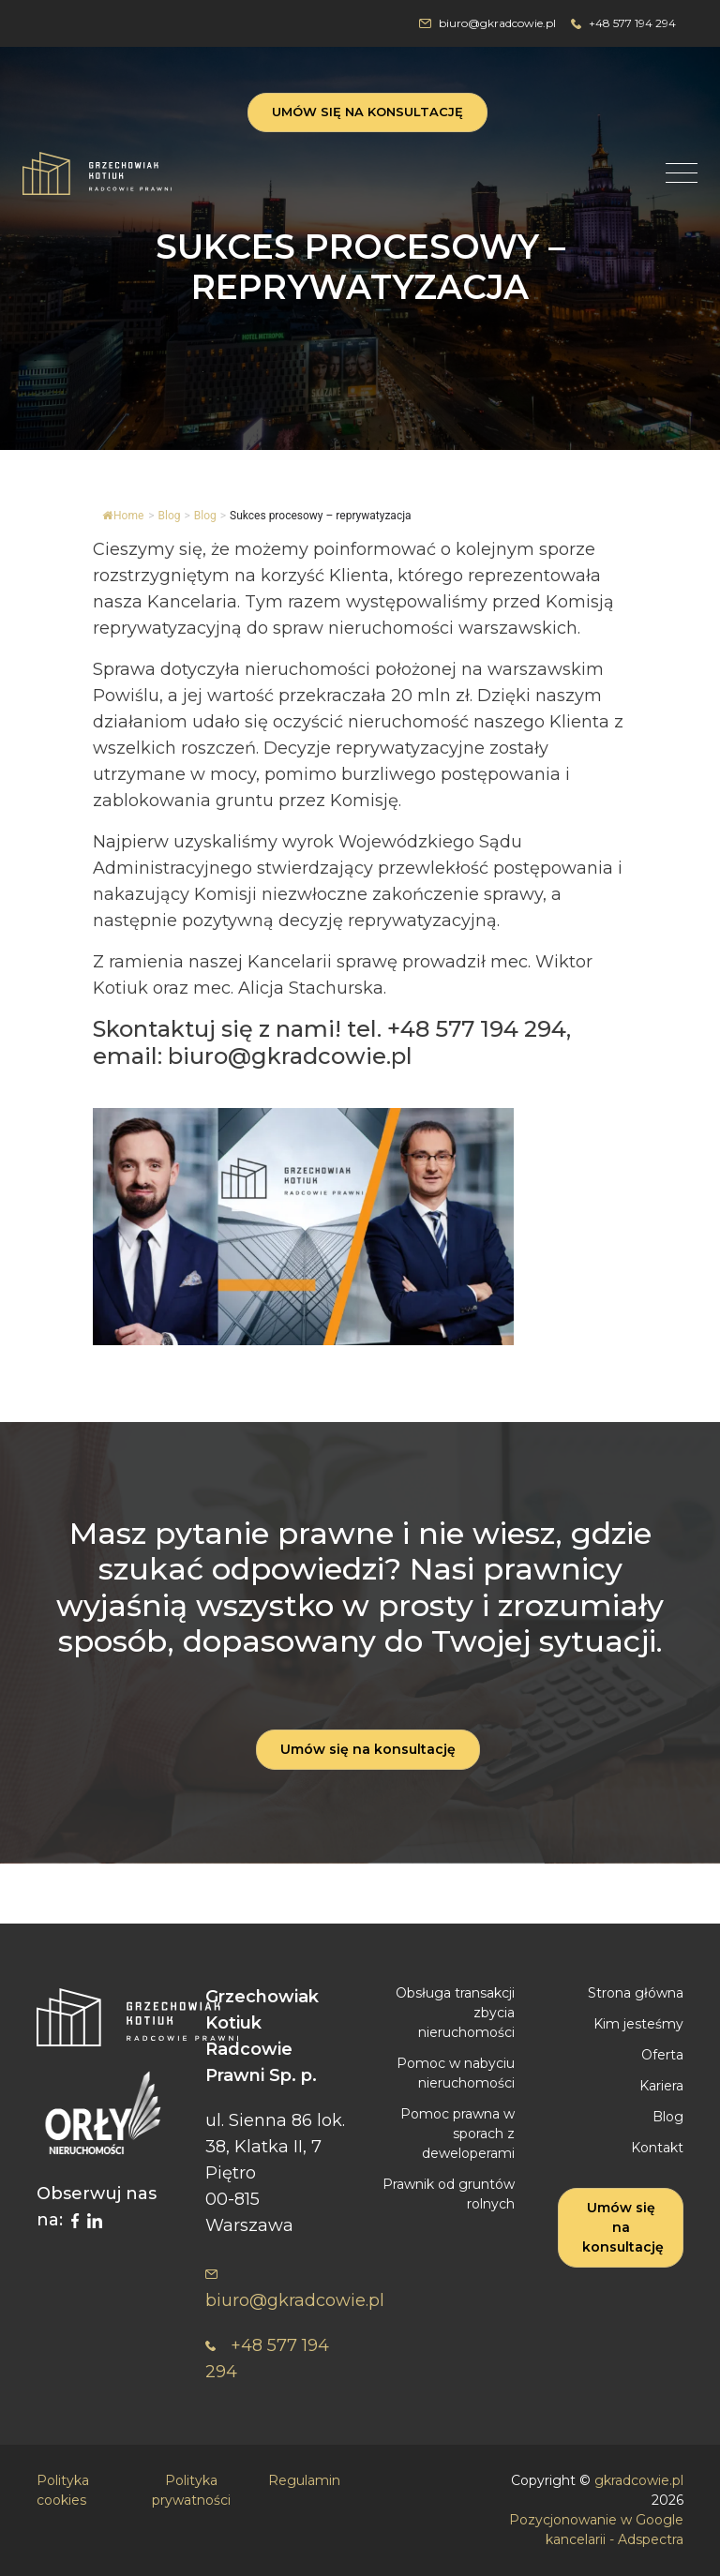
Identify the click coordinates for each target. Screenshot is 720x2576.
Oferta (662, 2054)
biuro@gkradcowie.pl (487, 23)
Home (122, 515)
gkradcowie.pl (638, 2480)
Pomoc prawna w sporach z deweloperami (457, 2133)
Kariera (661, 2085)
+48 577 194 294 (623, 23)
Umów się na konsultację (367, 111)
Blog (205, 515)
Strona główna (635, 1992)
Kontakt (657, 2147)
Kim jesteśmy (638, 2023)
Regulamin (304, 2480)
